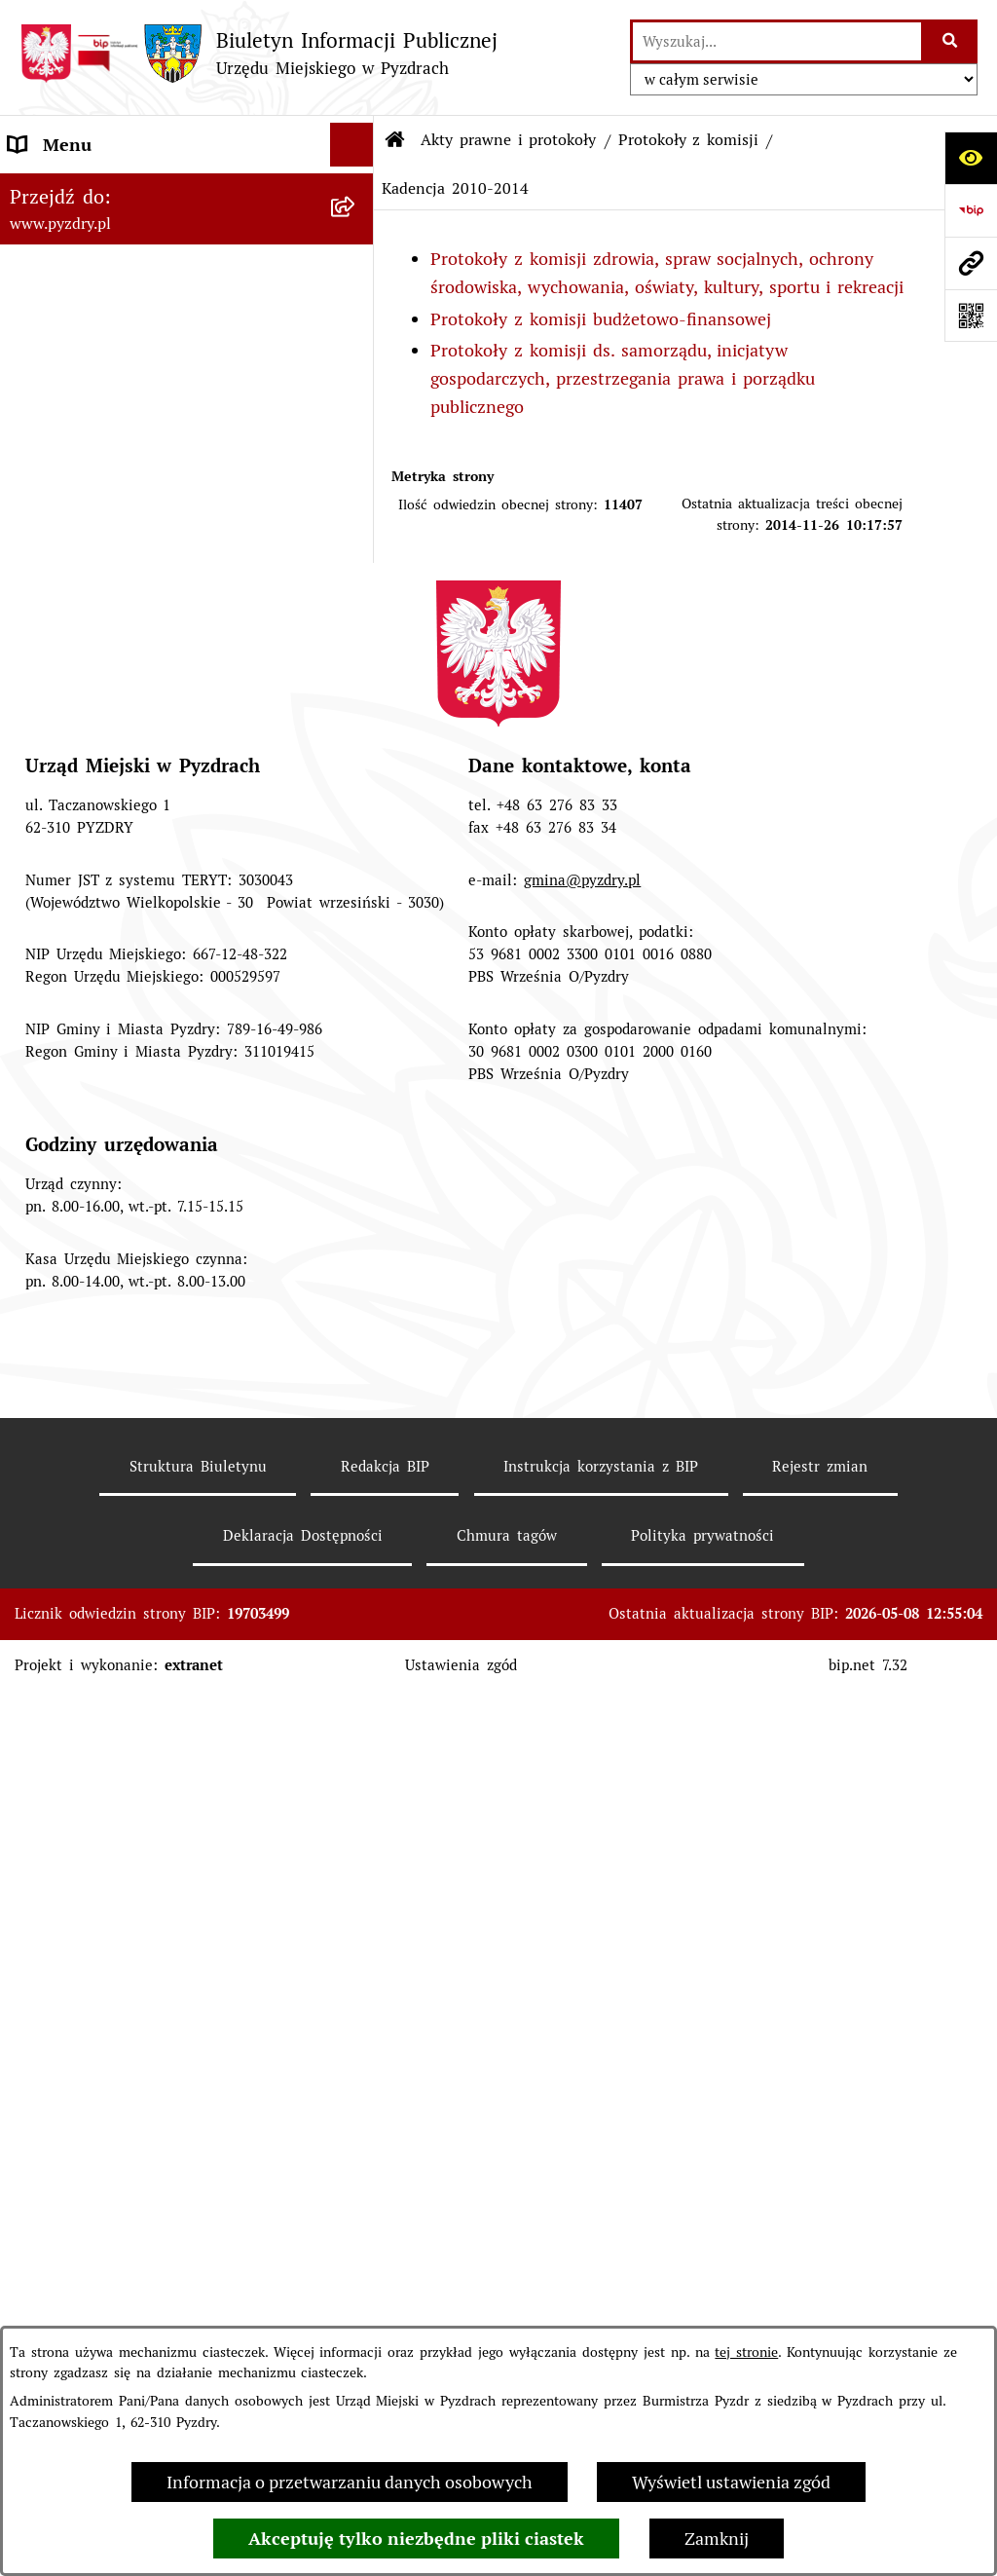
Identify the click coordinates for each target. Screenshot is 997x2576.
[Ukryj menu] (352, 145)
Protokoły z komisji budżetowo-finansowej (600, 319)
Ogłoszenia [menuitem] (52, 1691)
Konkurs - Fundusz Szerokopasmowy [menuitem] (155, 2042)
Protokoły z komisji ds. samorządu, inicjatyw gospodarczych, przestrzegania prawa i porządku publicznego (622, 378)
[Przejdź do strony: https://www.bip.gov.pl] (970, 210)
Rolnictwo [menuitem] (48, 1910)
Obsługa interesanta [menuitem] (88, 1472)
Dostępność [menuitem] (54, 1866)
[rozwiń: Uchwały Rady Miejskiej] (356, 344)
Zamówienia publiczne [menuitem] (97, 1560)
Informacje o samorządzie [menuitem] (112, 188)
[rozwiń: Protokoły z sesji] (356, 514)
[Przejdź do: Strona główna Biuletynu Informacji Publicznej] (395, 140)
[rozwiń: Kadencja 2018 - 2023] (356, 740)
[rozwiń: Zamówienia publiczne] (356, 1560)
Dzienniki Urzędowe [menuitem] (88, 1779)
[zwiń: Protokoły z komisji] (356, 627)
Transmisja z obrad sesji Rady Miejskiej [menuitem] (165, 1428)
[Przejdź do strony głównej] (258, 53)
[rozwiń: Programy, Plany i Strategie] (356, 1289)
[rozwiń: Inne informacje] (356, 1998)
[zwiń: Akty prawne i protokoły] (356, 232)
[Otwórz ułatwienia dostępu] (970, 157)
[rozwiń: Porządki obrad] (356, 457)
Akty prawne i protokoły (509, 140)
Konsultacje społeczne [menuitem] (96, 1954)
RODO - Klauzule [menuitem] (76, 1516)
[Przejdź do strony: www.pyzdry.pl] (970, 263)
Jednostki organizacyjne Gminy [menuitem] (132, 1647)
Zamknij (716, 2538)
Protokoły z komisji (688, 140)
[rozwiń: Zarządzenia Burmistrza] (356, 401)
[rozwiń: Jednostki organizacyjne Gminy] (356, 1647)
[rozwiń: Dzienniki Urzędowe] (356, 1779)
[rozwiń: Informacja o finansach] (356, 1604)
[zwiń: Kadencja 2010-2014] (356, 853)
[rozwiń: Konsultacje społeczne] (356, 1954)
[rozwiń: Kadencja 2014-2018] (356, 796)
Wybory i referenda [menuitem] (85, 1822)
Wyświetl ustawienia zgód (731, 2482)
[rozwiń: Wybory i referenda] (356, 1823)
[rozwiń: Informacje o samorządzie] (356, 189)
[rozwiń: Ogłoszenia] (356, 1691)
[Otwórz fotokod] (970, 315)
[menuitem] (187, 288)
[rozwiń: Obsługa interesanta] (356, 1472)
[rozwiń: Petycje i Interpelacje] (356, 1735)
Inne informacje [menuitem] (72, 1998)
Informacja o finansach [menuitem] (101, 1603)
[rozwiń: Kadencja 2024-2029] (356, 683)
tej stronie (746, 2352)
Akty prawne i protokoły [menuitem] (106, 232)
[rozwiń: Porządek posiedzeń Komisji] (356, 570)
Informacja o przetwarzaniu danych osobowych (349, 2482)
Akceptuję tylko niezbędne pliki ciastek (416, 2538)
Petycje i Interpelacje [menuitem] (92, 1735)
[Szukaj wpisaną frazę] (951, 41)
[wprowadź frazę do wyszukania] (777, 41)
